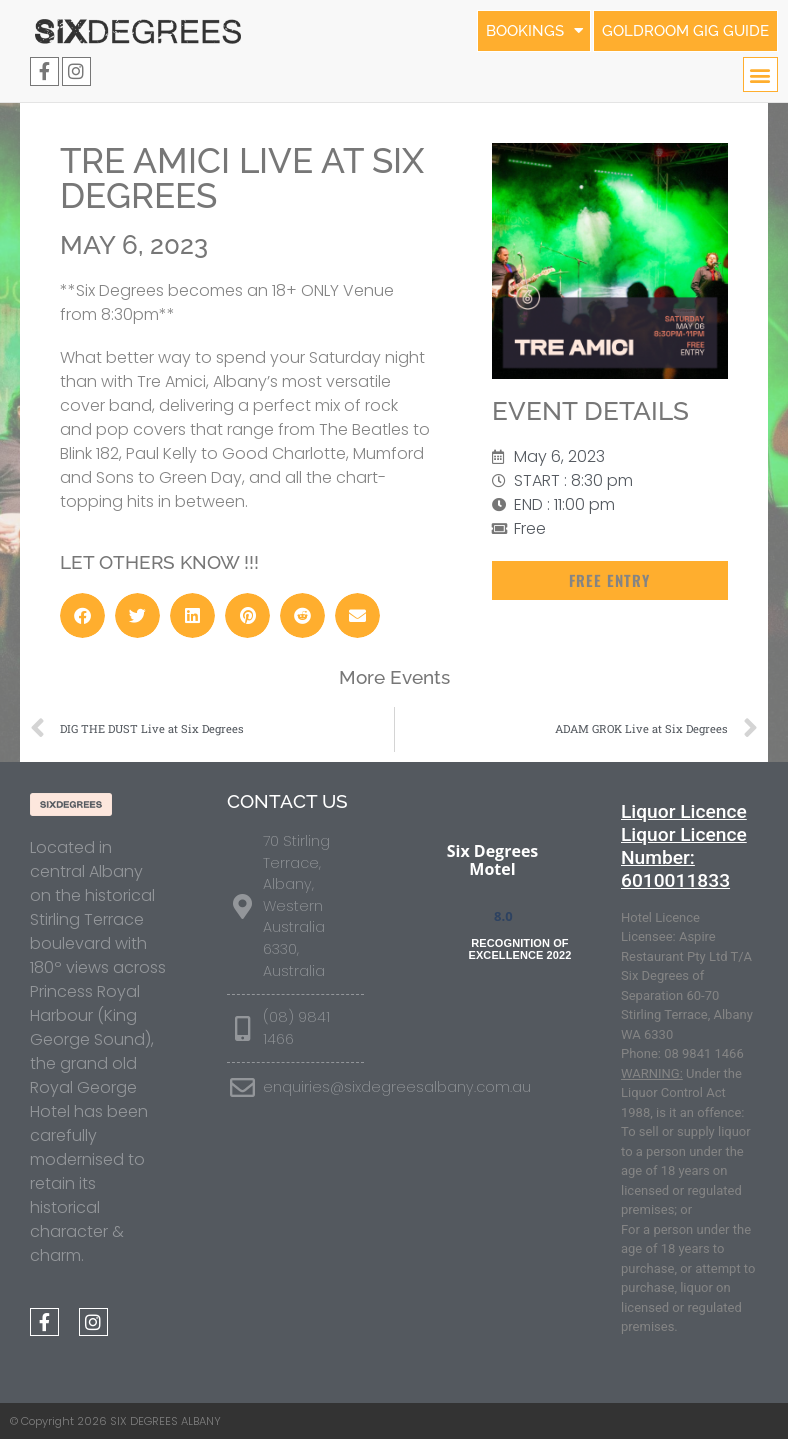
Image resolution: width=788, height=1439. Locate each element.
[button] (760, 74)
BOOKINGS (521, 31)
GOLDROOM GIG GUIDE (681, 30)
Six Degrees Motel (493, 860)
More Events (394, 677)
